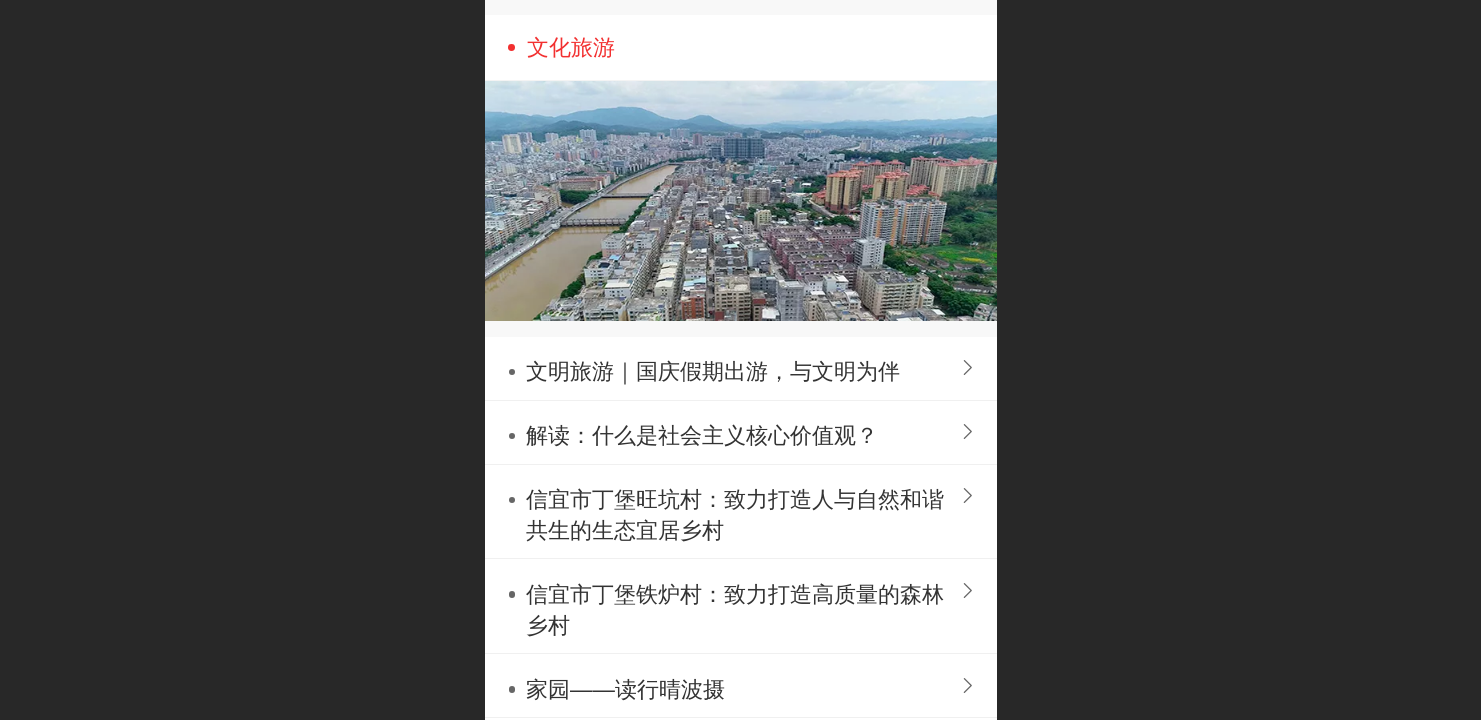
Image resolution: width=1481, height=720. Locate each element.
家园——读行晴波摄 (625, 689)
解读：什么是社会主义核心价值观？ (702, 435)
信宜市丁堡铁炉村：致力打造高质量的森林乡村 (735, 610)
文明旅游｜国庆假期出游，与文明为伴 (713, 371)
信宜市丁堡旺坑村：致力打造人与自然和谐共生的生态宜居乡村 (735, 515)
